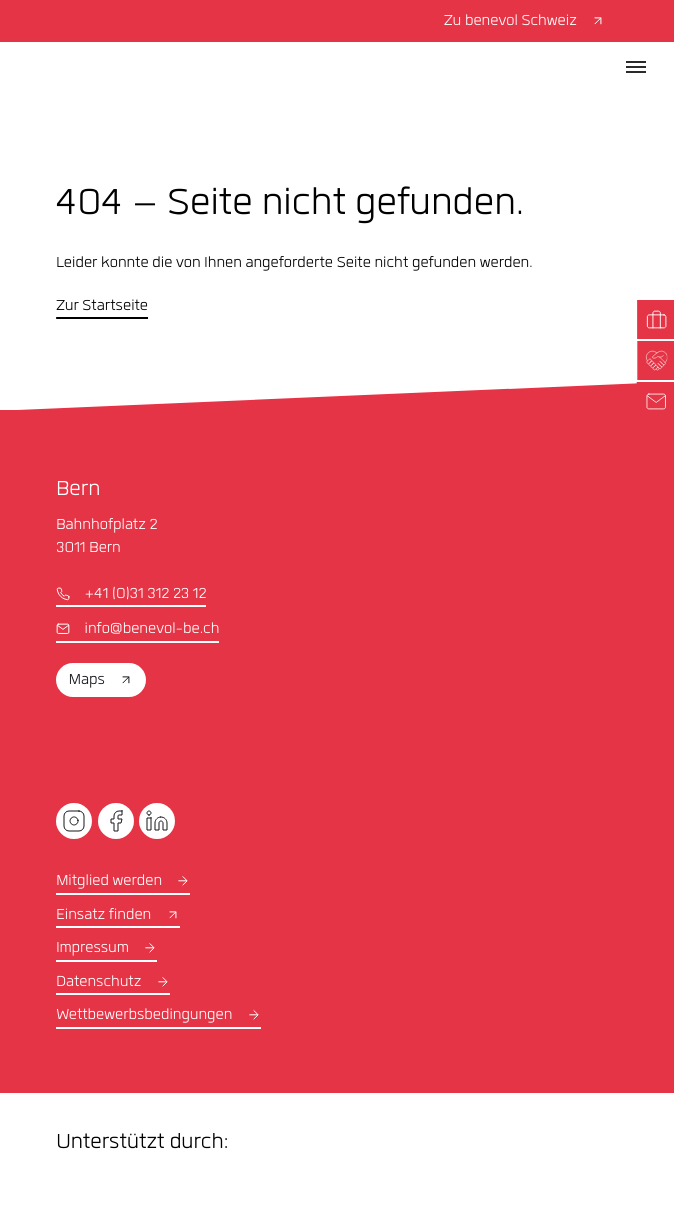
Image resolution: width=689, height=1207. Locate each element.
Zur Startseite (102, 307)
